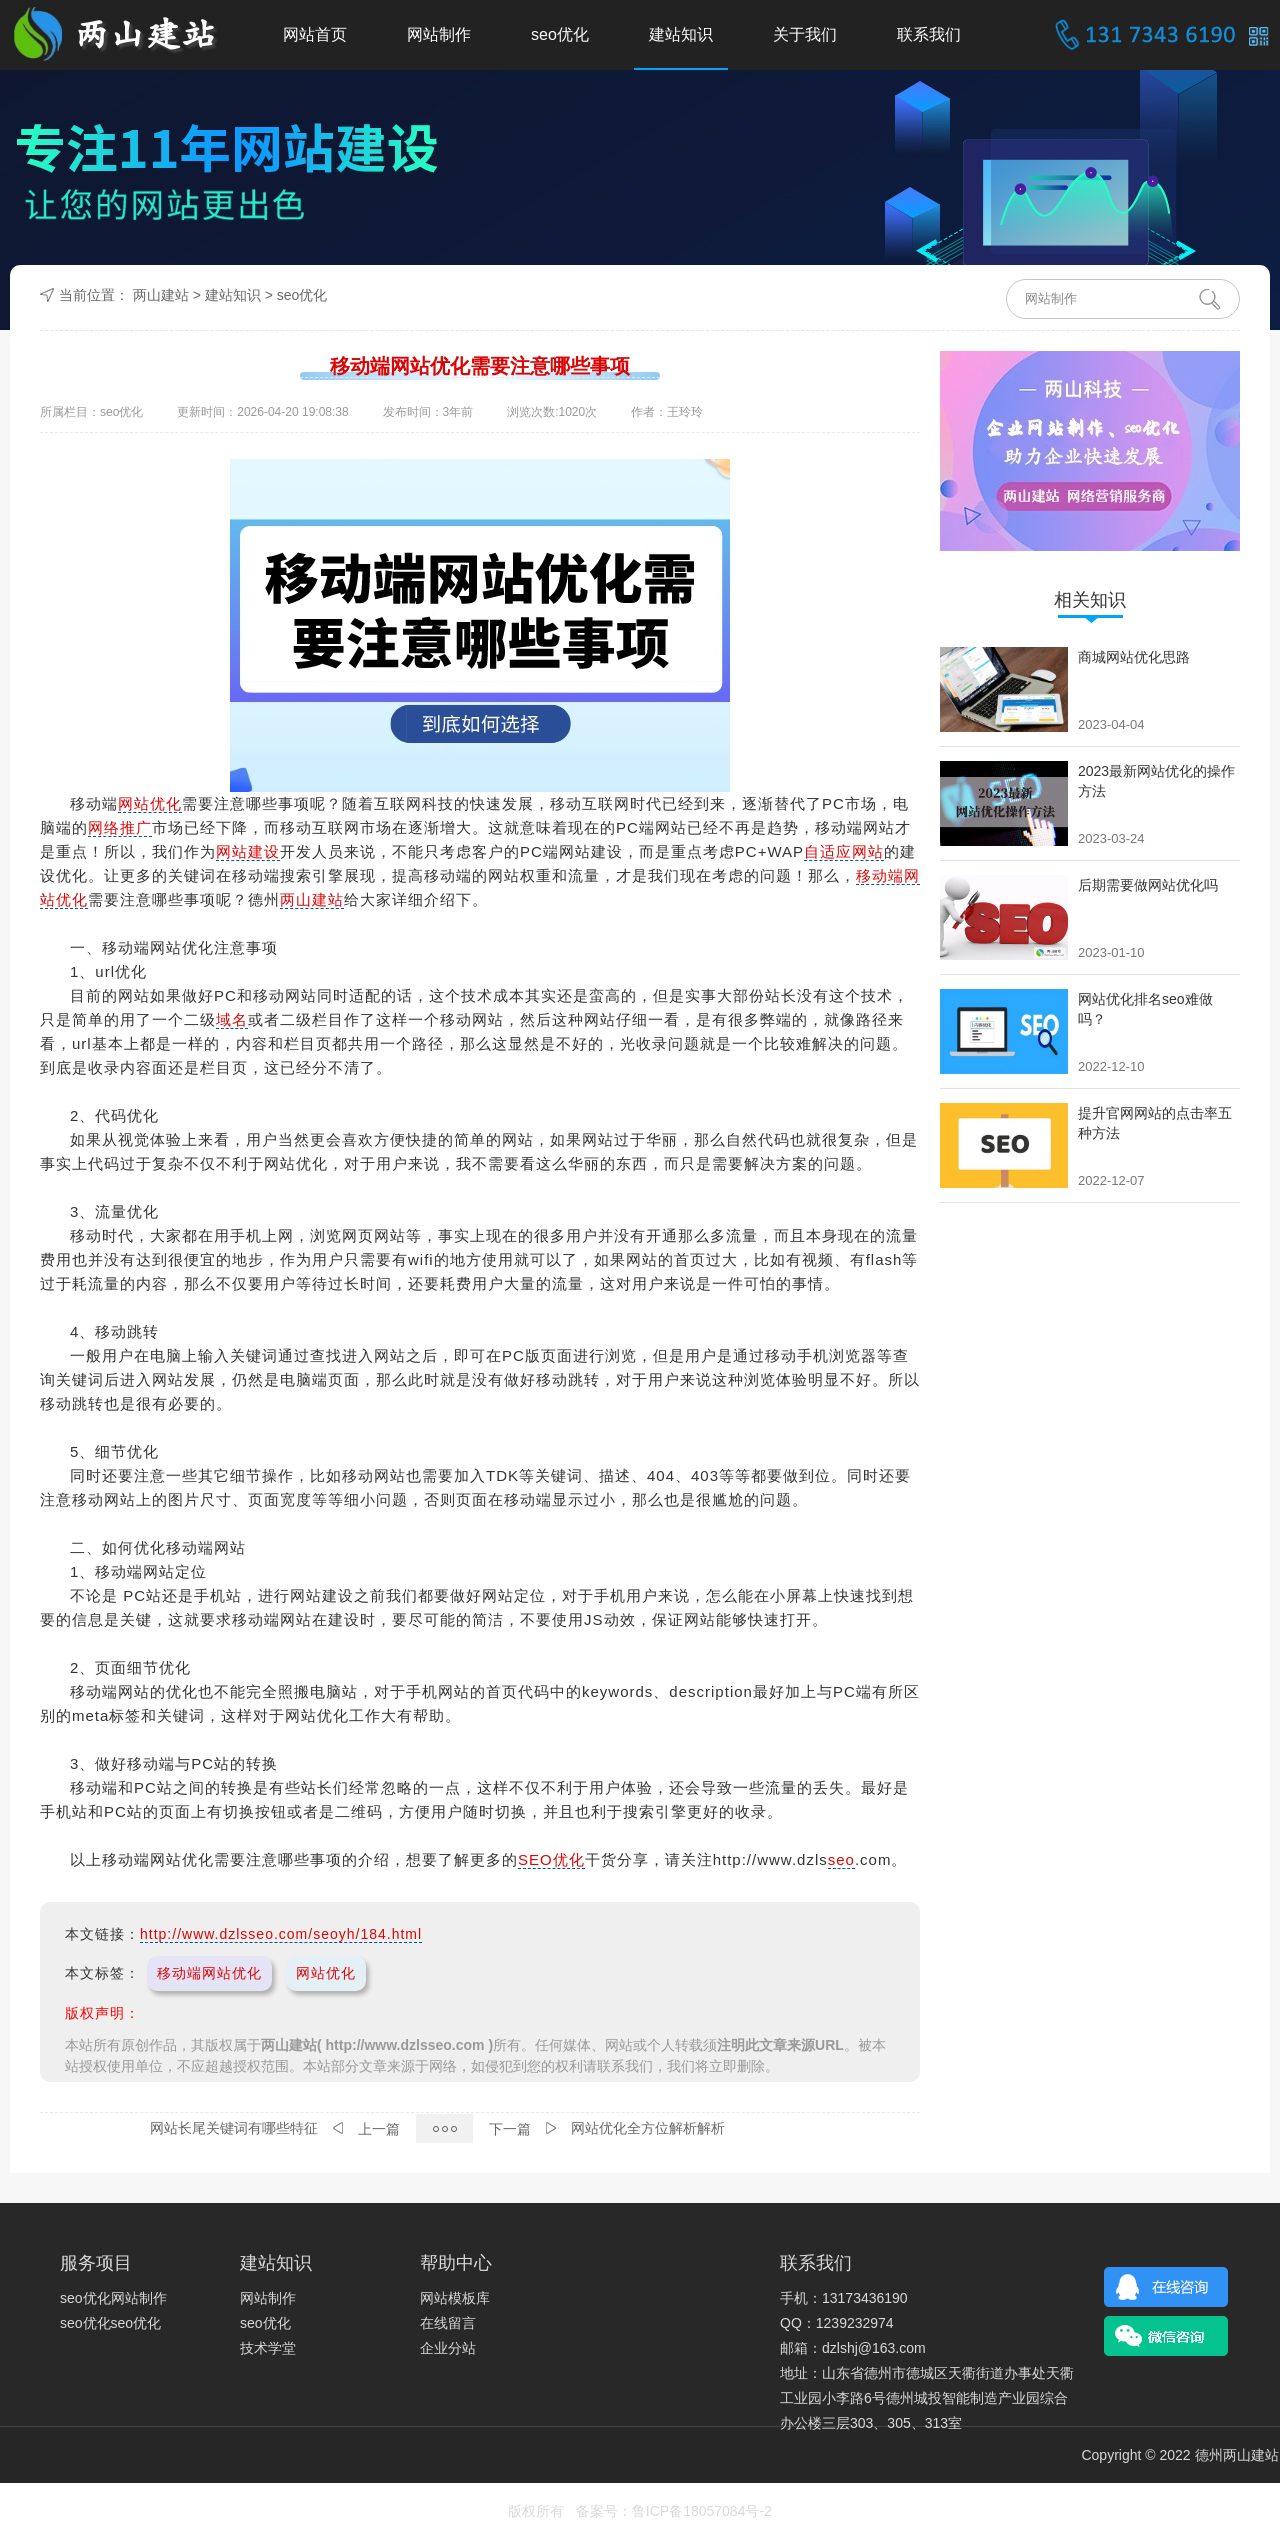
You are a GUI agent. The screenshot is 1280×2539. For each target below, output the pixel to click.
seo (841, 1859)
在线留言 (448, 2323)
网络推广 (120, 827)
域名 (232, 1019)
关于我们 (805, 34)
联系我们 (929, 34)
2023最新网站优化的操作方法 (1156, 781)
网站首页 (315, 34)
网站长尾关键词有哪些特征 (234, 2128)
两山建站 (161, 295)
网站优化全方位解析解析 (648, 2128)
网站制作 (439, 34)
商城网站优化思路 (1134, 657)
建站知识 (681, 34)
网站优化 (150, 803)
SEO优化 (551, 1859)
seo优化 (560, 34)
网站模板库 (455, 2298)
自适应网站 (844, 851)
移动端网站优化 (209, 1973)
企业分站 (448, 2348)
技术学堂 (268, 2348)
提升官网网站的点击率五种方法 (1155, 1123)
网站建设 (248, 851)
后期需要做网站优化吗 (1148, 885)
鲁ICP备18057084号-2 (702, 2511)
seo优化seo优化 (110, 2323)
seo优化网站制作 (113, 2298)
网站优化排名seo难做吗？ (1145, 1009)
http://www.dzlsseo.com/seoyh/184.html (281, 1934)
